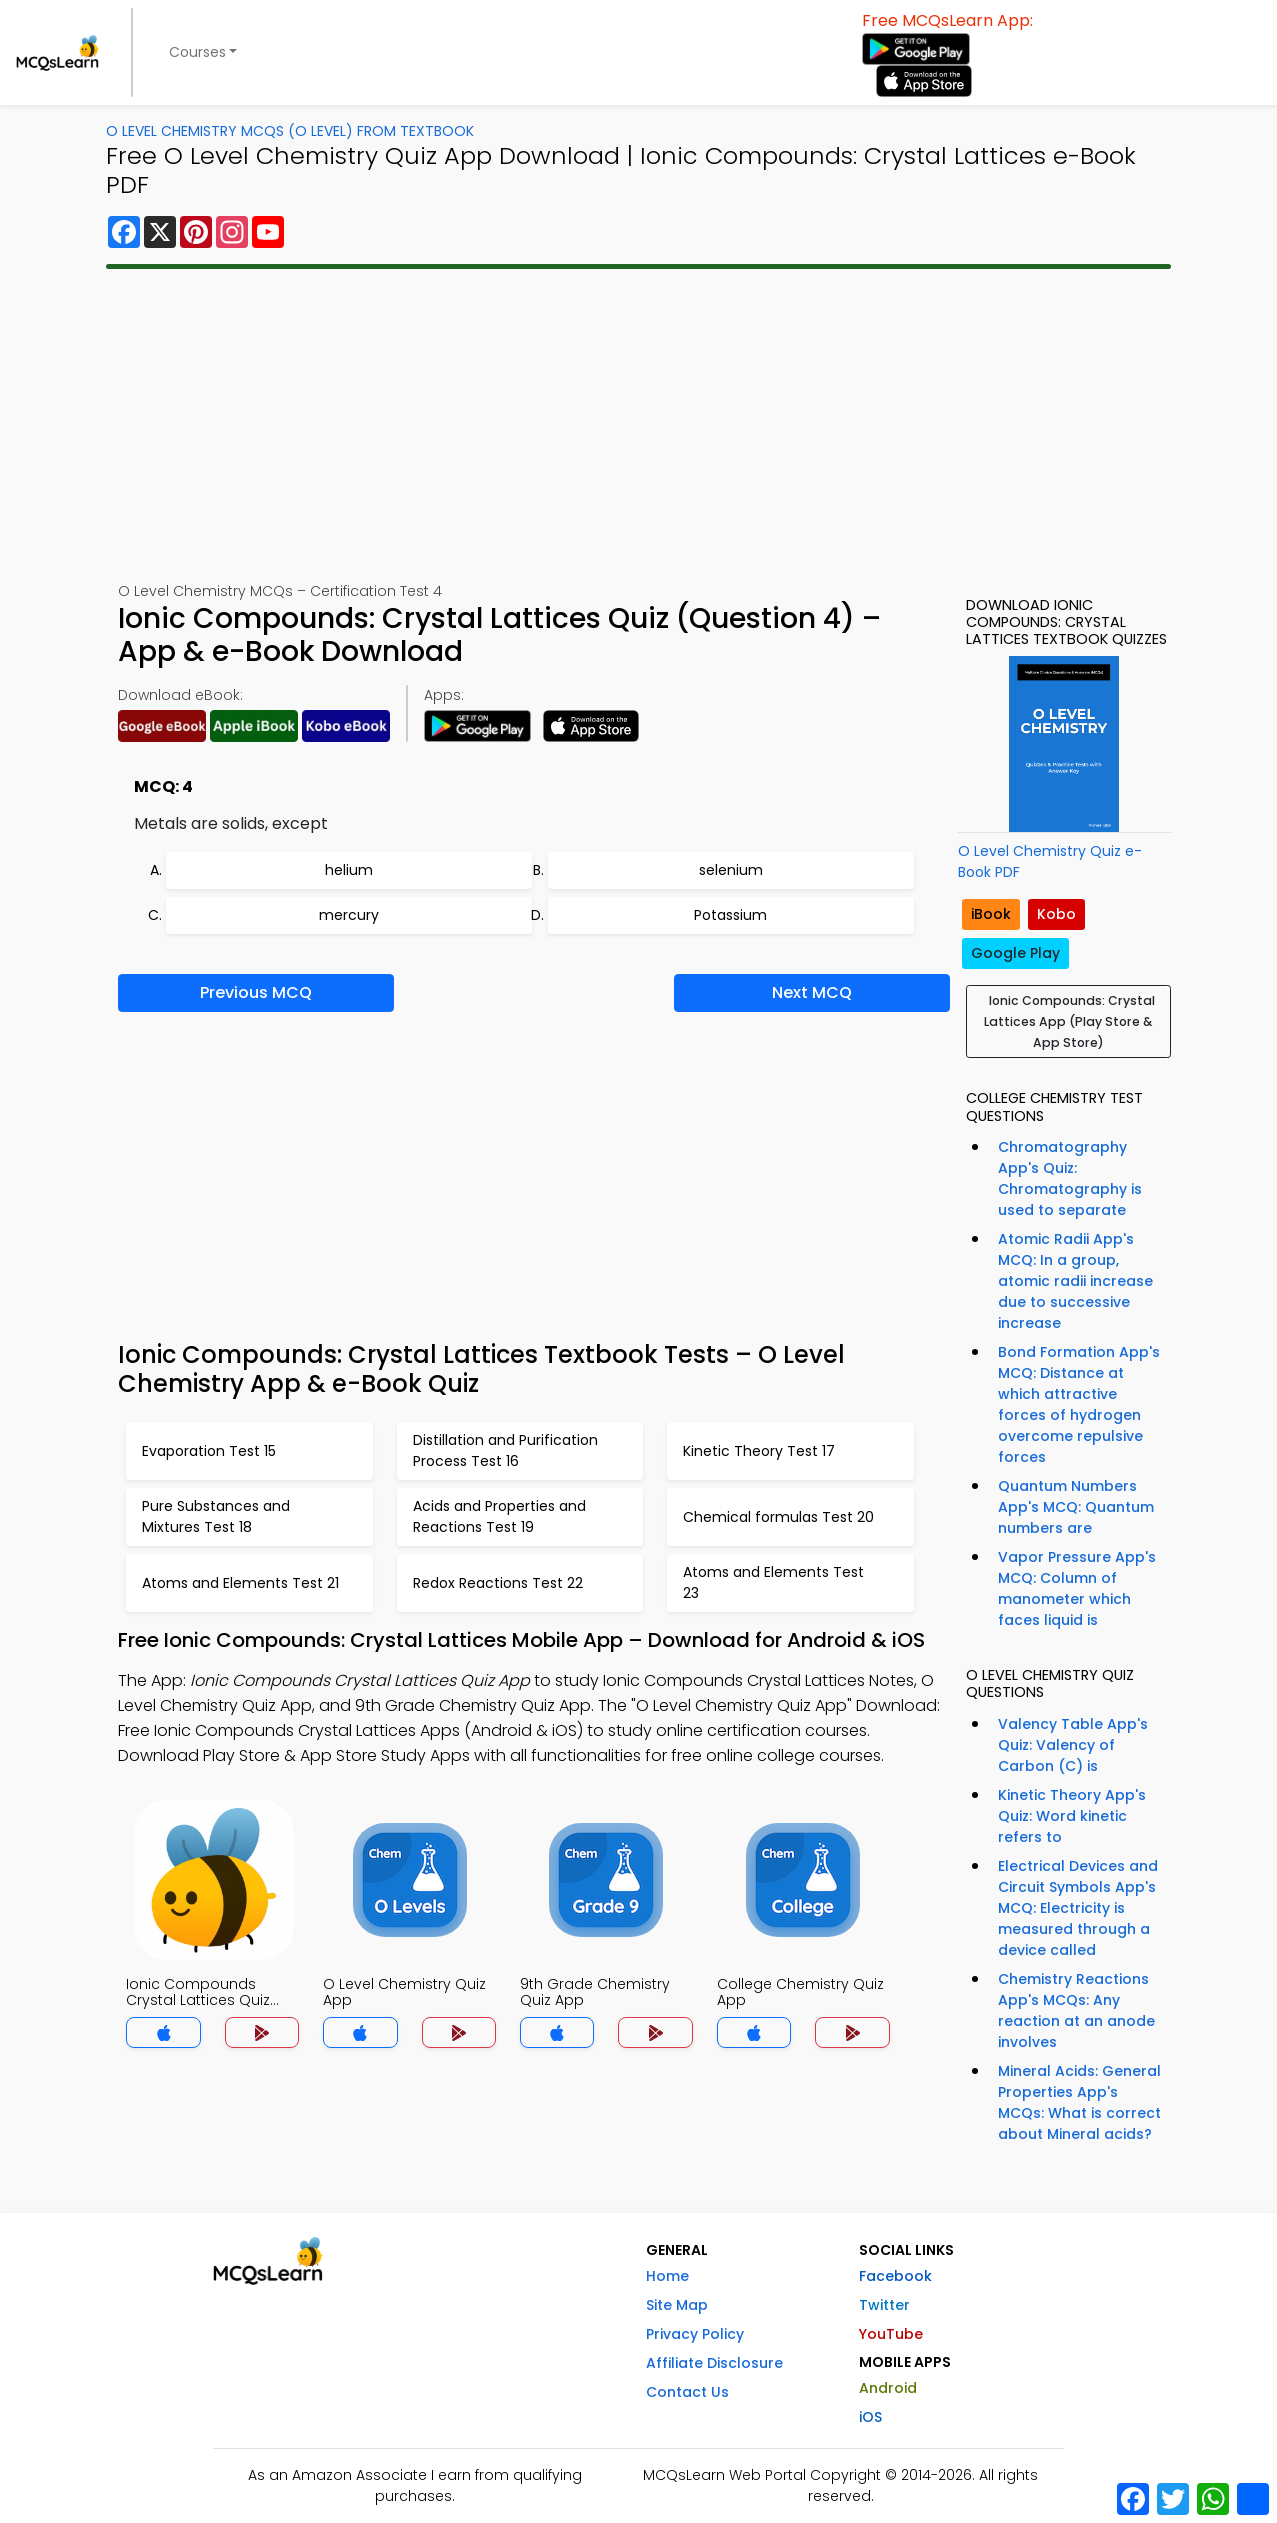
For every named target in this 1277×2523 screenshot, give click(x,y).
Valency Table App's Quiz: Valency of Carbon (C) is (1073, 1745)
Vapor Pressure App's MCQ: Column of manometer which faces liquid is (1077, 1588)
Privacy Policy (695, 2334)
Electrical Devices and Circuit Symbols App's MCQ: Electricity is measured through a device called (1078, 1908)
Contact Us (687, 2392)
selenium (731, 870)
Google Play (1015, 953)
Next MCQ (812, 992)
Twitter (884, 2305)
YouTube (891, 2334)
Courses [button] (197, 52)
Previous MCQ (256, 992)
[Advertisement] (639, 425)
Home (667, 2276)
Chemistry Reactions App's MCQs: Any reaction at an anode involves (1076, 2010)
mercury (349, 915)
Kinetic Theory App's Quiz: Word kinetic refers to (1072, 1816)
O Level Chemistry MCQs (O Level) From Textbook (290, 131)
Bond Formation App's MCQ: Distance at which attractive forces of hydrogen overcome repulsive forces (1079, 1404)
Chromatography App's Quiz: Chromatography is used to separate (1070, 1178)
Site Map (677, 2305)
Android (888, 2388)
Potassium (730, 915)
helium (349, 870)
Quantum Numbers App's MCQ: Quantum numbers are (1076, 1507)
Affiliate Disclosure (714, 2363)
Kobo (1056, 914)
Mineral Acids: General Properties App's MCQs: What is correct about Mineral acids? (1079, 2102)
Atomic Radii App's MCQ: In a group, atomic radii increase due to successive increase (1075, 1281)
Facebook (895, 2276)
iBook (991, 914)
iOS (870, 2417)
